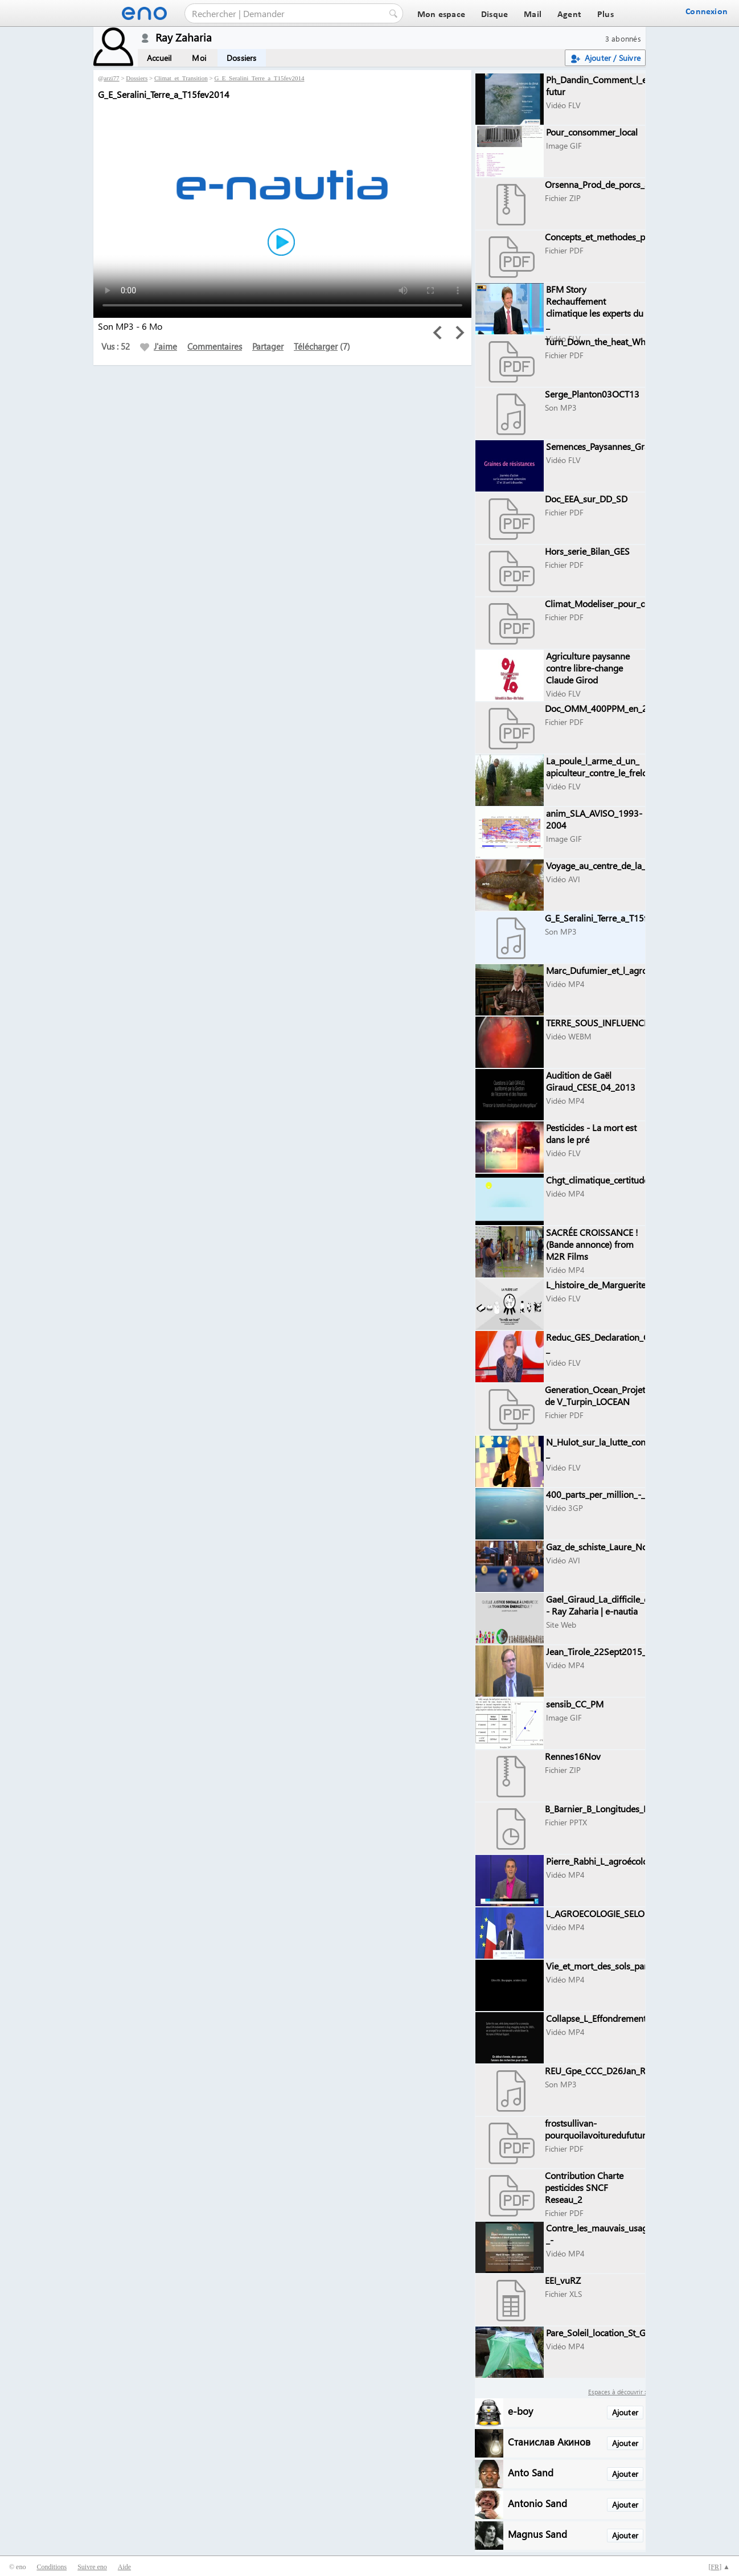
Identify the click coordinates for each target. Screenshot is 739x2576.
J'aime (158, 346)
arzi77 (111, 78)
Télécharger (316, 346)
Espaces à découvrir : (617, 2391)
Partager (268, 346)
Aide (124, 2567)
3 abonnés (623, 38)
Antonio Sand (537, 2502)
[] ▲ (719, 2567)
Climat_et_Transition (181, 78)
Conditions (51, 2567)
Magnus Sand (537, 2533)
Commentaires (214, 346)
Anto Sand (530, 2472)
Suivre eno (92, 2567)
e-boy (520, 2410)
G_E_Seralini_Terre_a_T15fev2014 (259, 78)
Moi (199, 57)
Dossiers (242, 57)
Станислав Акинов (549, 2441)
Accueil (159, 57)
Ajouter (625, 2412)
